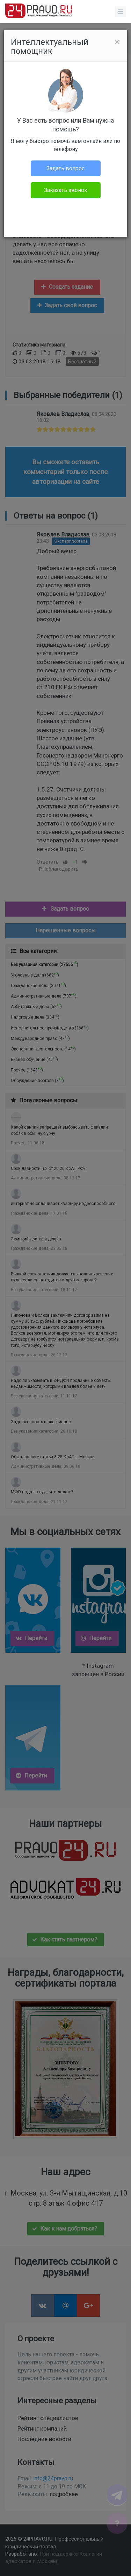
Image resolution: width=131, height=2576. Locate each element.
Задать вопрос (65, 168)
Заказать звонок (65, 190)
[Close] (117, 42)
